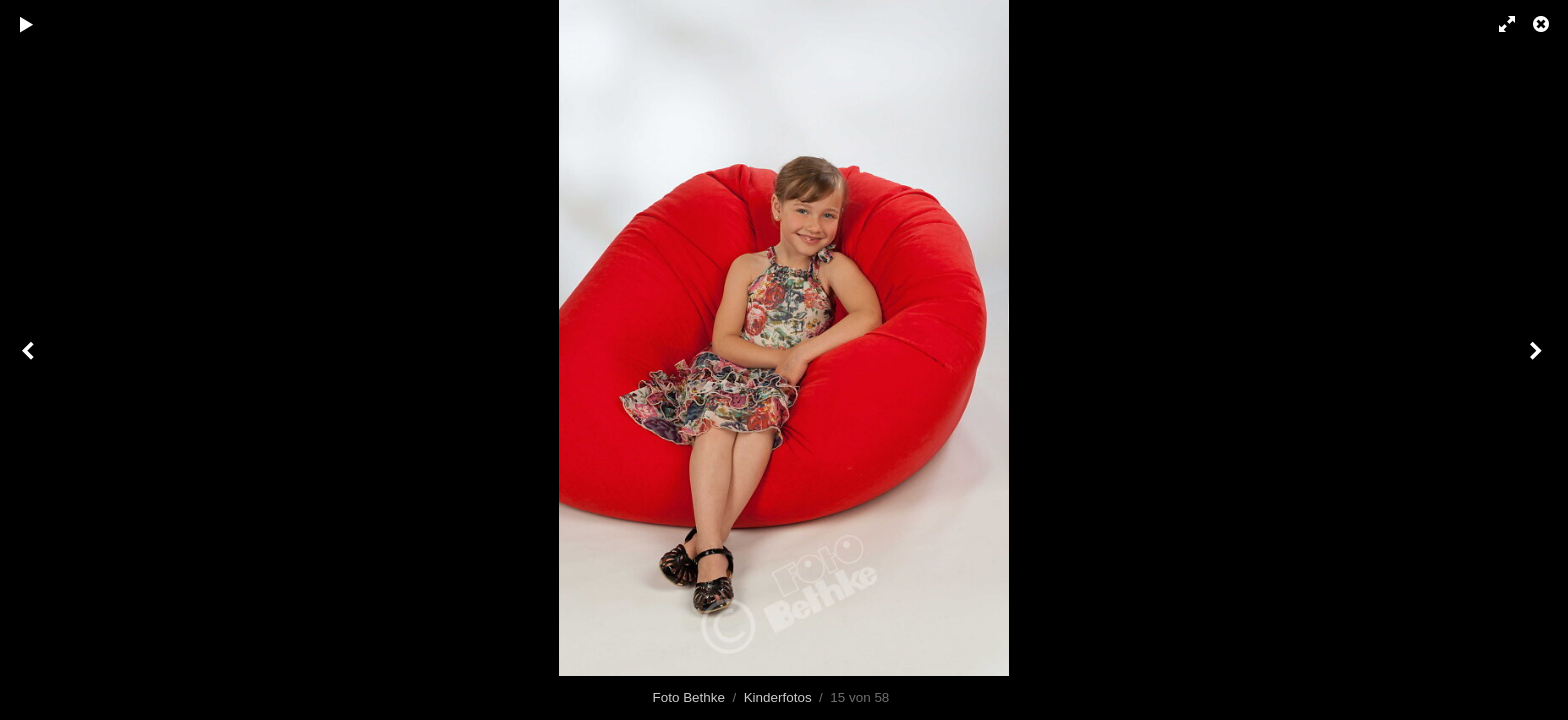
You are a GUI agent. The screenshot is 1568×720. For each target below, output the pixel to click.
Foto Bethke (689, 697)
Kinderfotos (778, 697)
